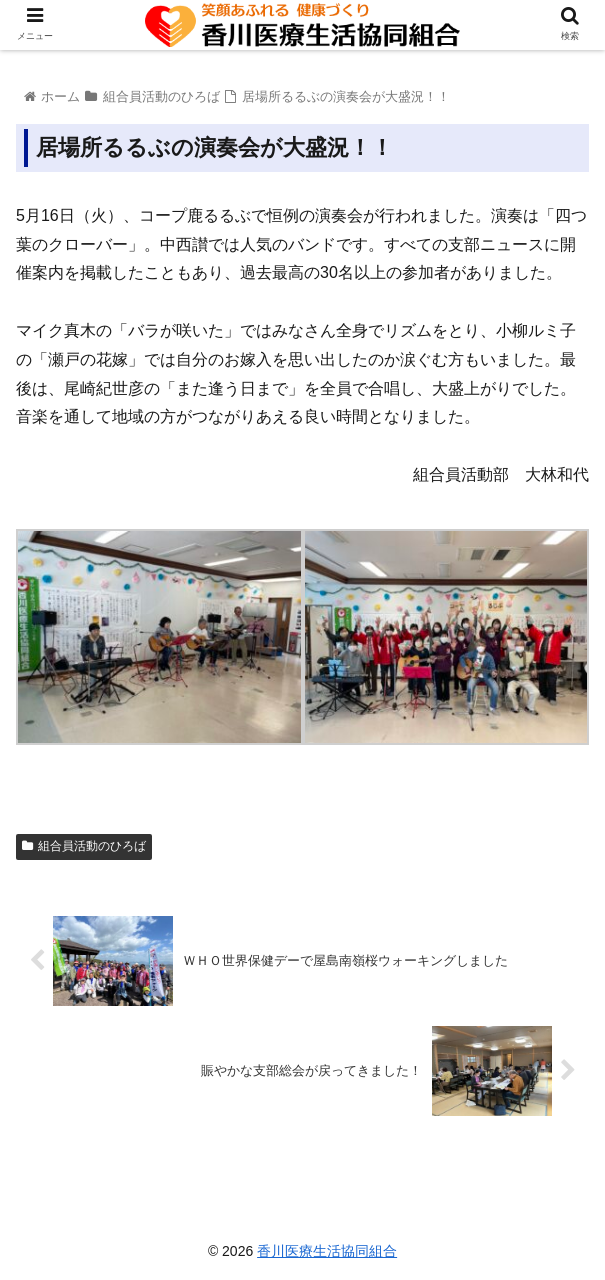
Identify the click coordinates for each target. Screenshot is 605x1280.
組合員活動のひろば (84, 846)
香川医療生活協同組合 (327, 1251)
